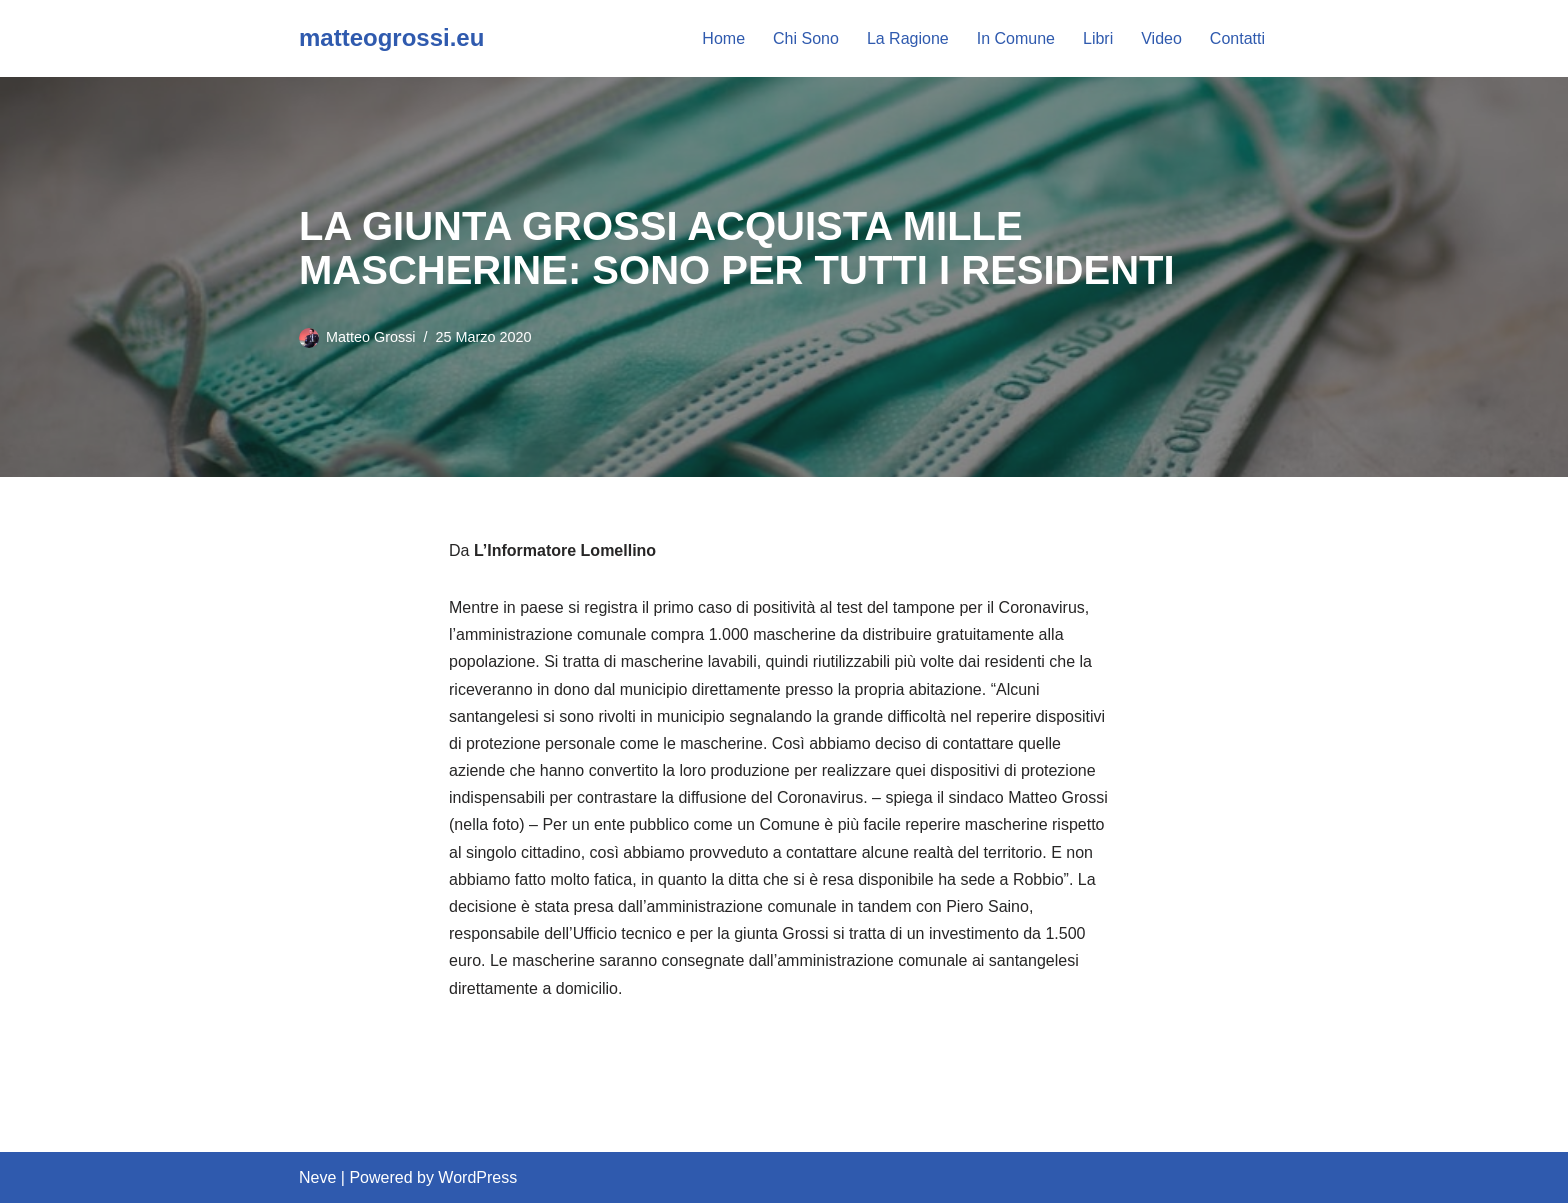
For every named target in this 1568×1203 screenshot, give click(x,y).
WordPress (477, 1177)
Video (1161, 38)
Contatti (1237, 38)
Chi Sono (806, 38)
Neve (317, 1177)
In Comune (1016, 38)
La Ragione (908, 38)
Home (723, 38)
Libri (1098, 38)
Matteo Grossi (371, 337)
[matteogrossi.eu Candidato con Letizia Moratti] (391, 38)
